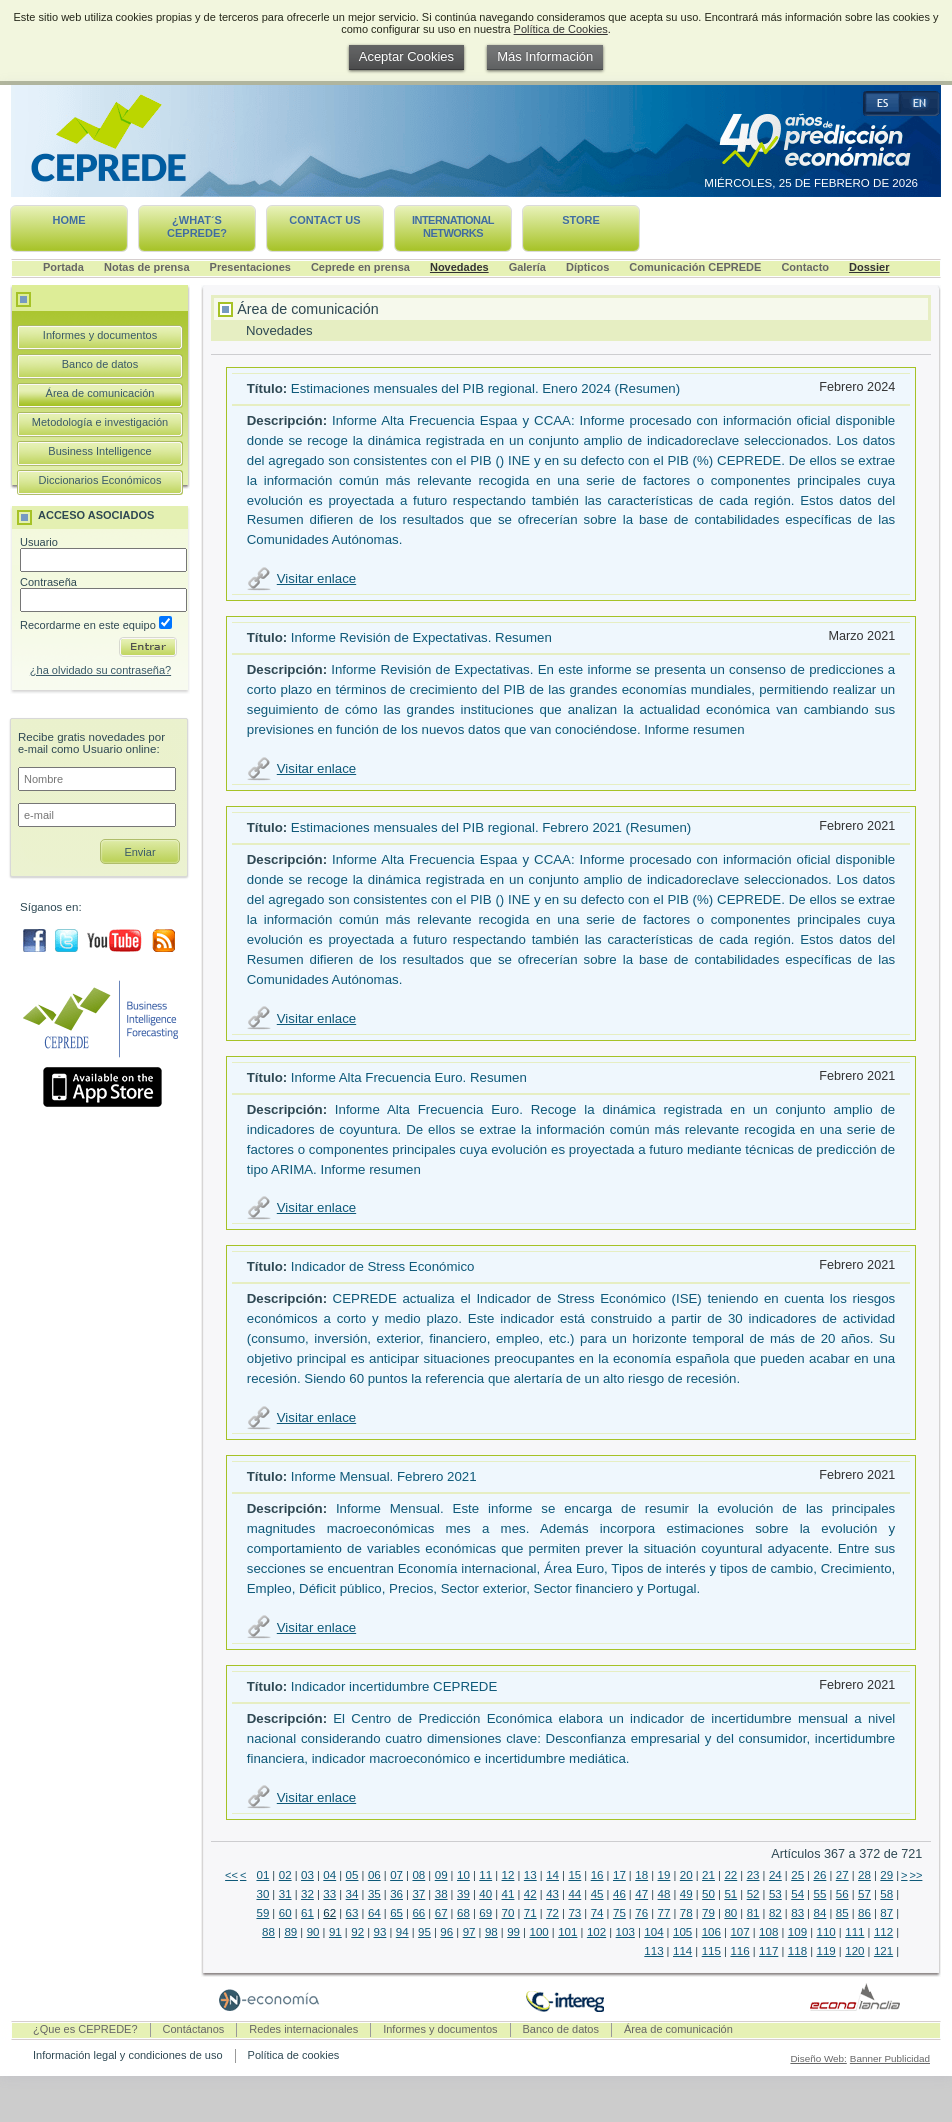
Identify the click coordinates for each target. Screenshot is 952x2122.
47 (641, 1894)
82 (775, 1913)
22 (730, 1875)
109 (797, 1932)
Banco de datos (100, 364)
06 (374, 1875)
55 (820, 1894)
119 (826, 1951)
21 (708, 1875)
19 (664, 1875)
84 (820, 1913)
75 (619, 1913)
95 (424, 1932)
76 (641, 1913)
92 (357, 1932)
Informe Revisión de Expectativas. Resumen (421, 637)
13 (530, 1875)
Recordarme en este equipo (96, 625)
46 (619, 1894)
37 (418, 1894)
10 (463, 1875)
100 (538, 1932)
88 (268, 1932)
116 (739, 1951)
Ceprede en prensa (360, 267)
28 (864, 1875)
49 (686, 1894)
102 (596, 1932)
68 (463, 1913)
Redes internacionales (303, 2029)
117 (768, 1951)
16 (597, 1875)
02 (285, 1875)
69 (485, 1913)
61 (307, 1913)
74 (597, 1913)
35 (374, 1894)
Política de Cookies (561, 29)
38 (441, 1894)
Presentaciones (250, 267)
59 (262, 1913)
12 (508, 1875)
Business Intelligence (99, 451)
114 (682, 1951)
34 (352, 1894)
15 (574, 1875)
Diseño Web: (818, 2058)
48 (664, 1894)
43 (552, 1894)
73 (574, 1913)
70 (508, 1913)
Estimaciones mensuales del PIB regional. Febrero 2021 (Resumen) (491, 827)
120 (854, 1951)
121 (883, 1951)
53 (775, 1894)
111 (854, 1932)
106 (711, 1932)
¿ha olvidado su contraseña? (100, 670)
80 (730, 1913)
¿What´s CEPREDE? (197, 226)
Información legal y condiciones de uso (128, 2055)
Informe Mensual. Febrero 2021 (384, 1476)
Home (69, 220)
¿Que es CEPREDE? (85, 2029)
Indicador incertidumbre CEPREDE (394, 1686)
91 (335, 1932)
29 (886, 1875)
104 (653, 1932)
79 (708, 1913)
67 (441, 1913)
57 (864, 1894)
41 (508, 1894)
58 (886, 1894)
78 (686, 1913)
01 (262, 1875)
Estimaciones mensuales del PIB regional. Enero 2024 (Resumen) (485, 388)
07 (396, 1875)
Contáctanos (194, 2029)
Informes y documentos (100, 335)
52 (753, 1894)
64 (374, 1913)
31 (285, 1894)
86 (864, 1913)
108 (768, 1932)
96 (446, 1932)
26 (820, 1875)
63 (352, 1913)
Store (581, 220)
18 (641, 1875)
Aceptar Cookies (406, 56)
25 (797, 1875)
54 (797, 1894)
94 (402, 1932)
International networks (453, 226)
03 (307, 1875)
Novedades (459, 267)
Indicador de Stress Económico (383, 1266)
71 (530, 1913)
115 (711, 1951)
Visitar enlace (316, 578)
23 (753, 1875)
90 (313, 1932)
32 (307, 1894)
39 (463, 1894)
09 (441, 1875)
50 (708, 1894)
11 (485, 1875)
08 (418, 1875)
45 (597, 1894)
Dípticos (587, 267)
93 (380, 1932)
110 (826, 1932)
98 (491, 1932)
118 (797, 1951)
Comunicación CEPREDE (695, 267)
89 (290, 1932)
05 (352, 1875)
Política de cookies (294, 2055)
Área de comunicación (100, 393)
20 (686, 1875)
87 (886, 1913)
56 (842, 1894)
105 (682, 1932)
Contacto (805, 267)
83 (797, 1913)
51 (730, 1894)
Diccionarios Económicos (100, 480)
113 (653, 1951)
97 (469, 1932)
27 (842, 1875)
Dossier (869, 267)
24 (775, 1875)
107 (739, 1932)
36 (396, 1894)
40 (485, 1894)
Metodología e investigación (100, 422)
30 (262, 1894)
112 (883, 1932)
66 (418, 1913)
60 (285, 1913)
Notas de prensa (147, 267)
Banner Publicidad (890, 2058)
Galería (527, 267)
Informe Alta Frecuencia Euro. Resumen (409, 1077)
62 (329, 1913)
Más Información (545, 56)
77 (664, 1913)
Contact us (324, 220)
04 (329, 1875)
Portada (63, 267)
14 (552, 1875)
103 (625, 1932)
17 (619, 1875)
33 (329, 1894)
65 (396, 1913)
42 (530, 1894)
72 (552, 1913)
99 (513, 1932)
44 (574, 1894)
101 (567, 1932)
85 (842, 1913)
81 (753, 1913)
